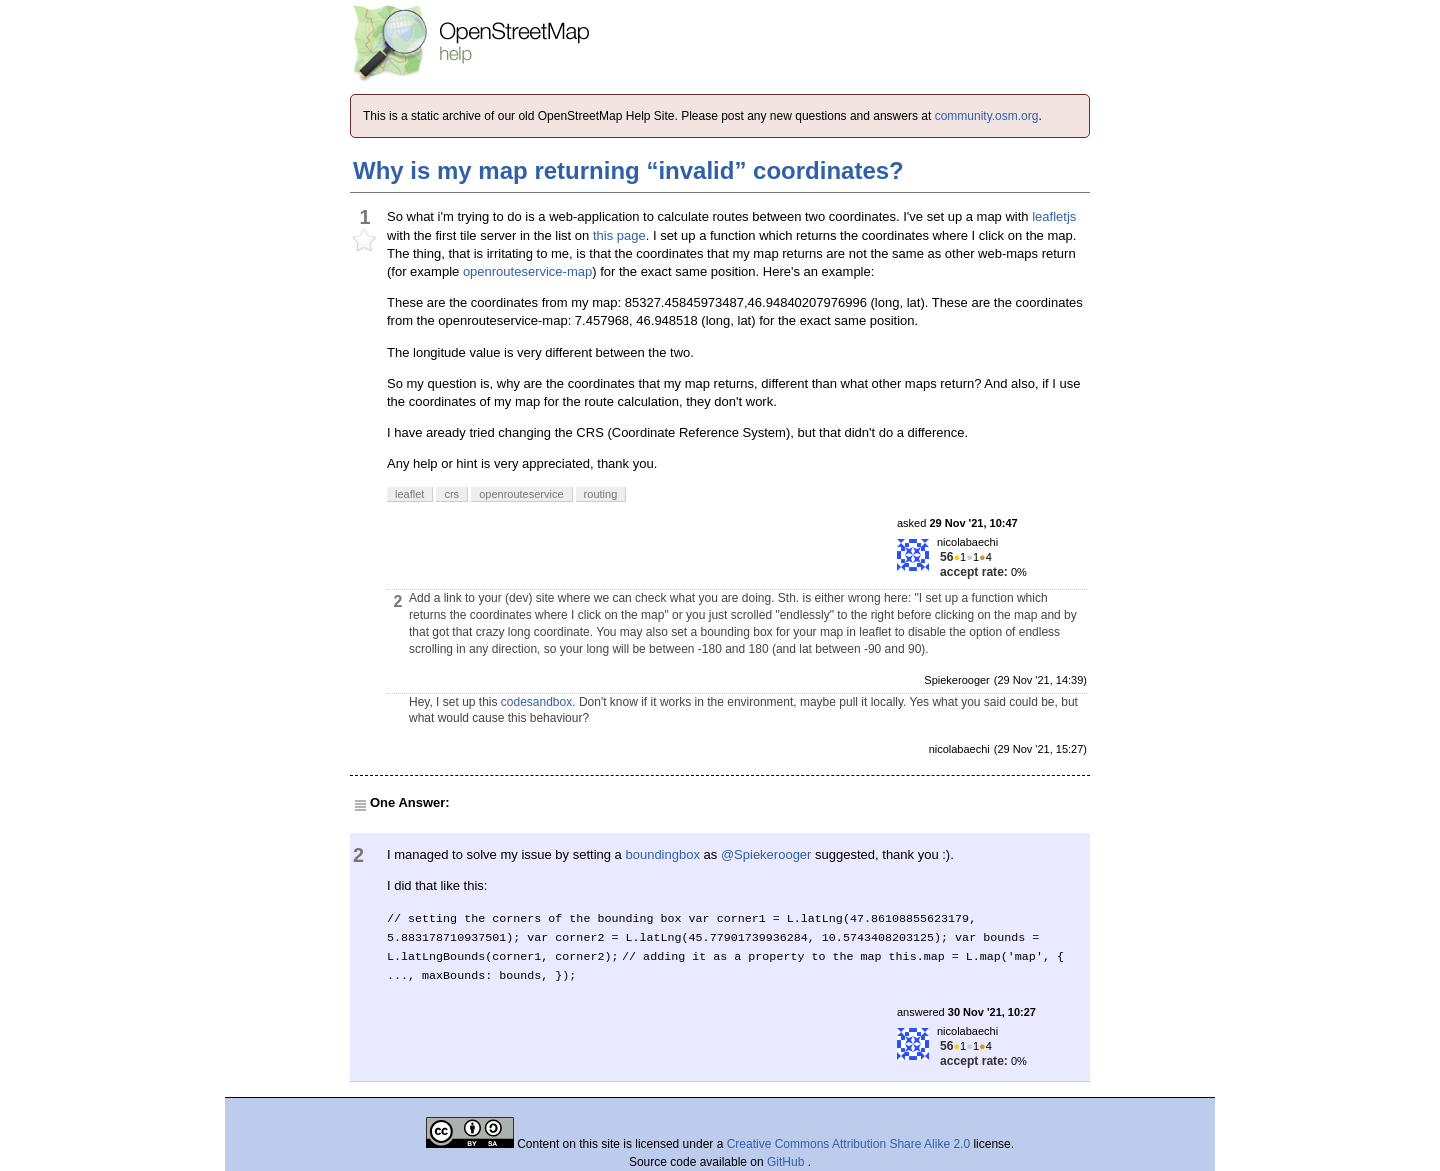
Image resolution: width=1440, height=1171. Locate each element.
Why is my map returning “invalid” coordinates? (628, 170)
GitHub (787, 1162)
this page (619, 235)
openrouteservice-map (527, 271)
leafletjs (1054, 216)
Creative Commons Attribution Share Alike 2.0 (848, 1144)
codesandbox (536, 702)
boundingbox (662, 854)
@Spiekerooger (766, 854)
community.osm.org (987, 116)
